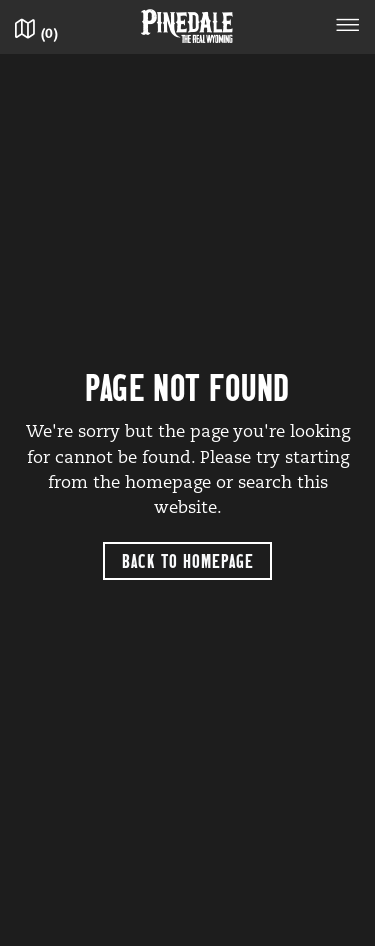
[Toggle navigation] (348, 28)
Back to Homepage (188, 560)
